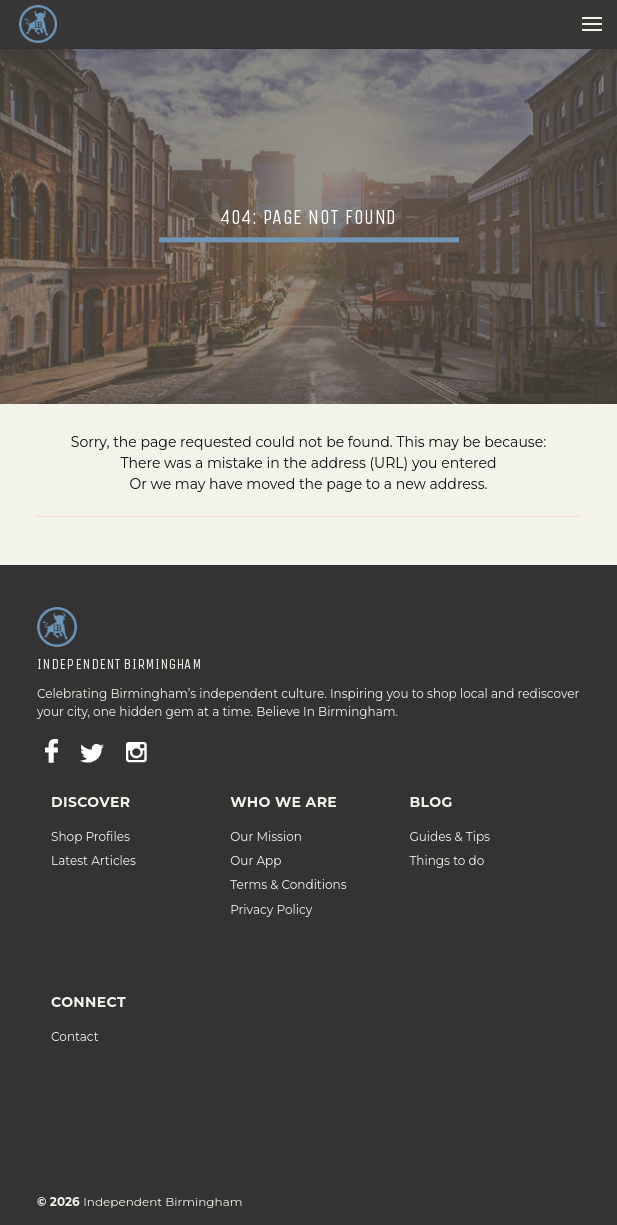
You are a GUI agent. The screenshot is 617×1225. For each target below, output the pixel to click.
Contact (74, 1020)
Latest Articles (93, 844)
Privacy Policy (271, 892)
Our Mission (266, 820)
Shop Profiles (90, 820)
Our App (255, 844)
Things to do (446, 844)
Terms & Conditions (288, 868)
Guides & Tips (449, 820)
